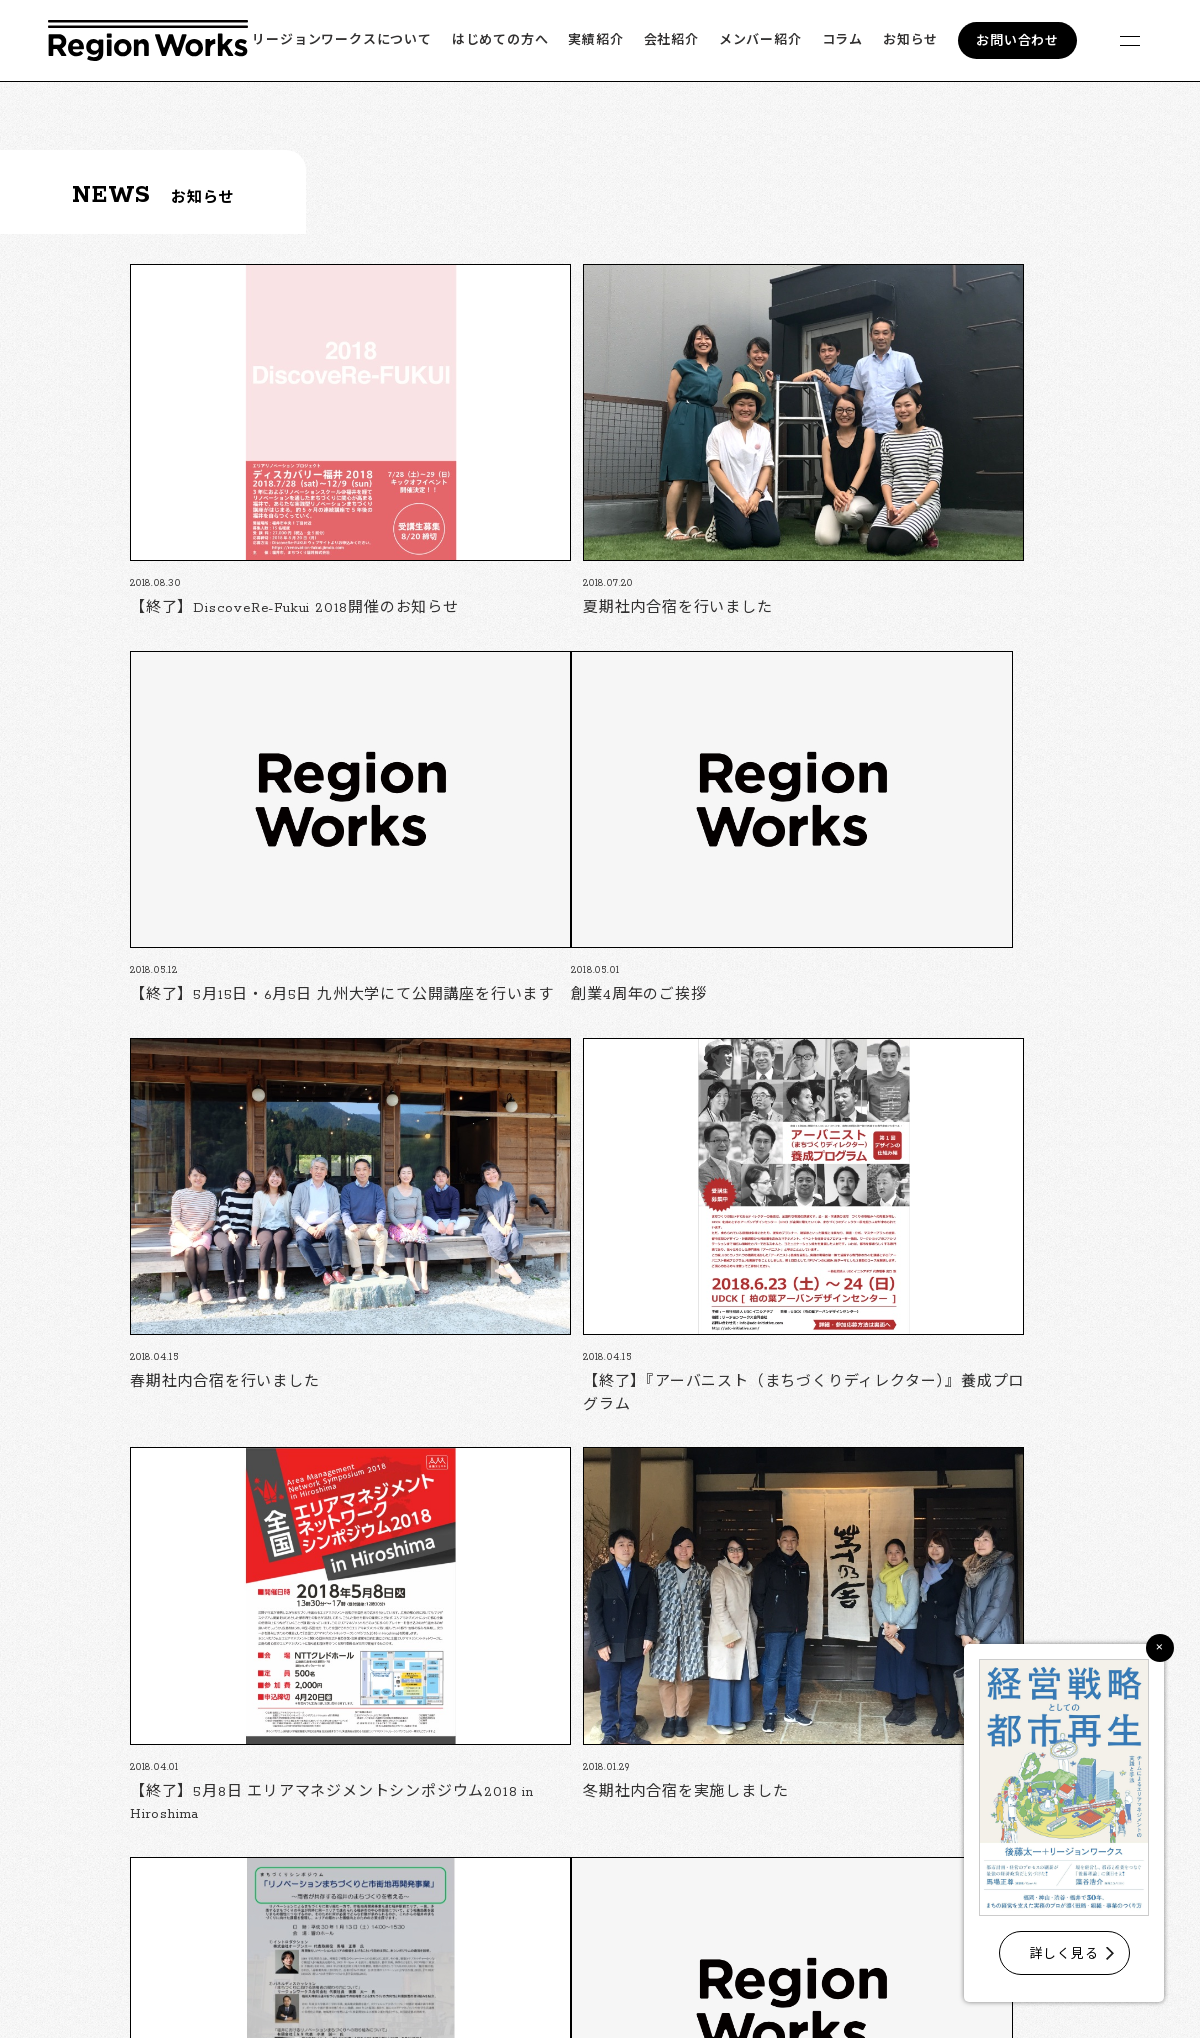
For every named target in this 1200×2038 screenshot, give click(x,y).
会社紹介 (671, 40)
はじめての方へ (500, 40)
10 (705, 1600)
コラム (842, 40)
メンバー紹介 (760, 40)
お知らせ (910, 40)
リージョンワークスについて (341, 40)
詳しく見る (1064, 1954)
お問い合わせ (1017, 41)
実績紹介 (595, 40)
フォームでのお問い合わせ (788, 1848)
